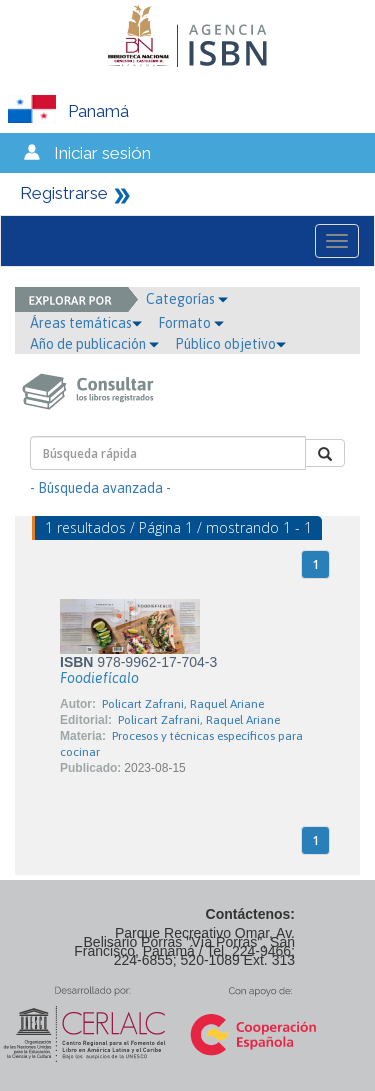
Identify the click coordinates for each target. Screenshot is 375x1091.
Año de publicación (94, 344)
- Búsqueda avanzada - (100, 488)
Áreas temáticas (86, 323)
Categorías (187, 299)
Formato (191, 323)
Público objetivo (230, 344)
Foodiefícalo (99, 678)
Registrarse (64, 193)
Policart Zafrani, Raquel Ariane (183, 704)
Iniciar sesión (102, 153)
